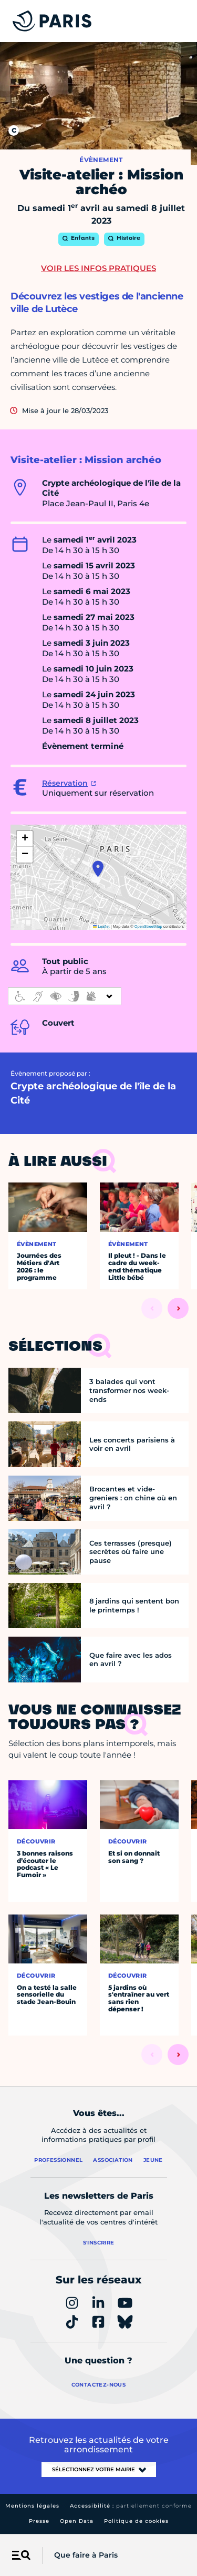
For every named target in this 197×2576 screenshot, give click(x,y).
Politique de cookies (136, 2521)
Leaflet (101, 926)
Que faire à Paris (86, 2555)
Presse (39, 2521)
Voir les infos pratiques (98, 268)
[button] (97, 868)
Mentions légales (32, 2505)
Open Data (77, 2521)
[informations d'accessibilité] (64, 996)
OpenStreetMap (148, 926)
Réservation (65, 783)
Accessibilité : (131, 2505)
